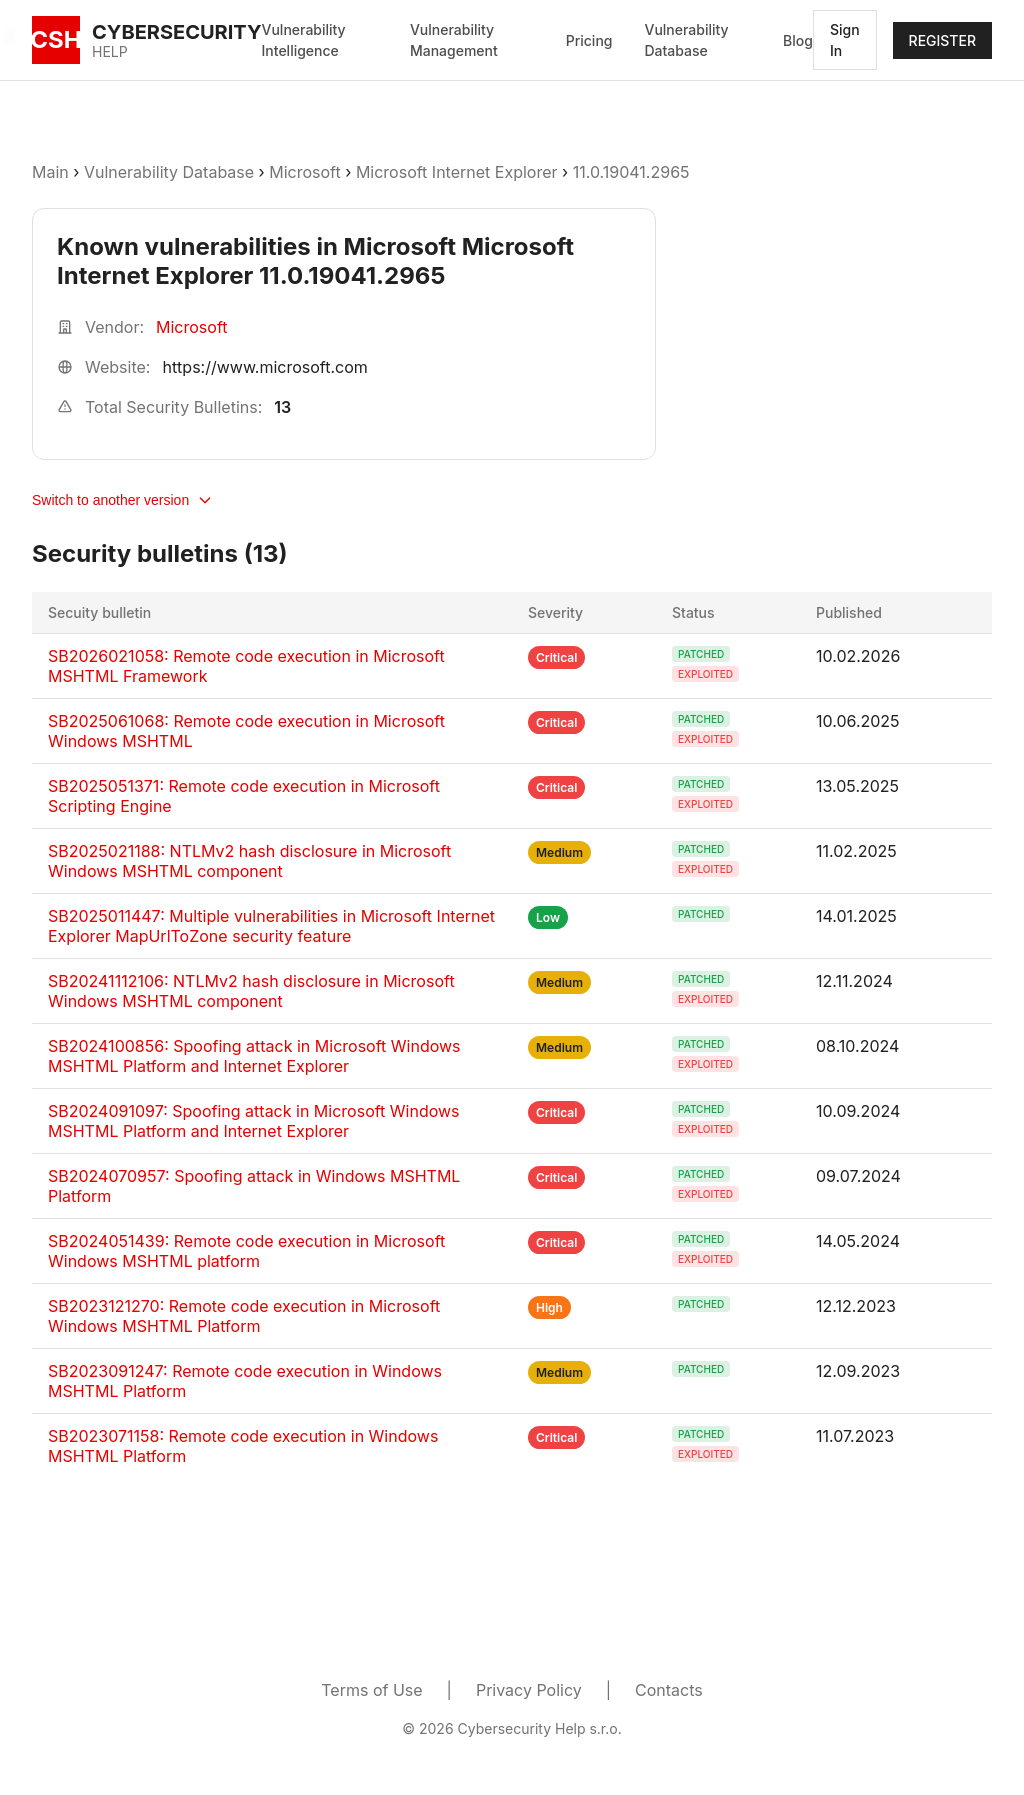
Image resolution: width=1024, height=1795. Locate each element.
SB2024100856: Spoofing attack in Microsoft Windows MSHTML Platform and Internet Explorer (254, 1056)
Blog (798, 40)
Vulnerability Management (454, 40)
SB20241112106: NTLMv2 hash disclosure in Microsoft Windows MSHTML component (251, 991)
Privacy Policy (529, 1690)
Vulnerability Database (686, 40)
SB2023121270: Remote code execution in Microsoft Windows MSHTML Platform (244, 1316)
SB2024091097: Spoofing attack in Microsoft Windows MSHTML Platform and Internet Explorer (254, 1121)
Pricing (589, 40)
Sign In (845, 40)
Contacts (669, 1690)
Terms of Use (371, 1690)
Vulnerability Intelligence (304, 40)
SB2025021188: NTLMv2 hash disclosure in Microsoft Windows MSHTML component (249, 861)
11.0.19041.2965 (631, 172)
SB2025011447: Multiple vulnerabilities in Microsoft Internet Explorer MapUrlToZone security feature (271, 926)
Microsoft (304, 172)
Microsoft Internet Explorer (457, 172)
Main (50, 172)
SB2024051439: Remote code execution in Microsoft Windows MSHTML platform (246, 1251)
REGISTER (942, 40)
